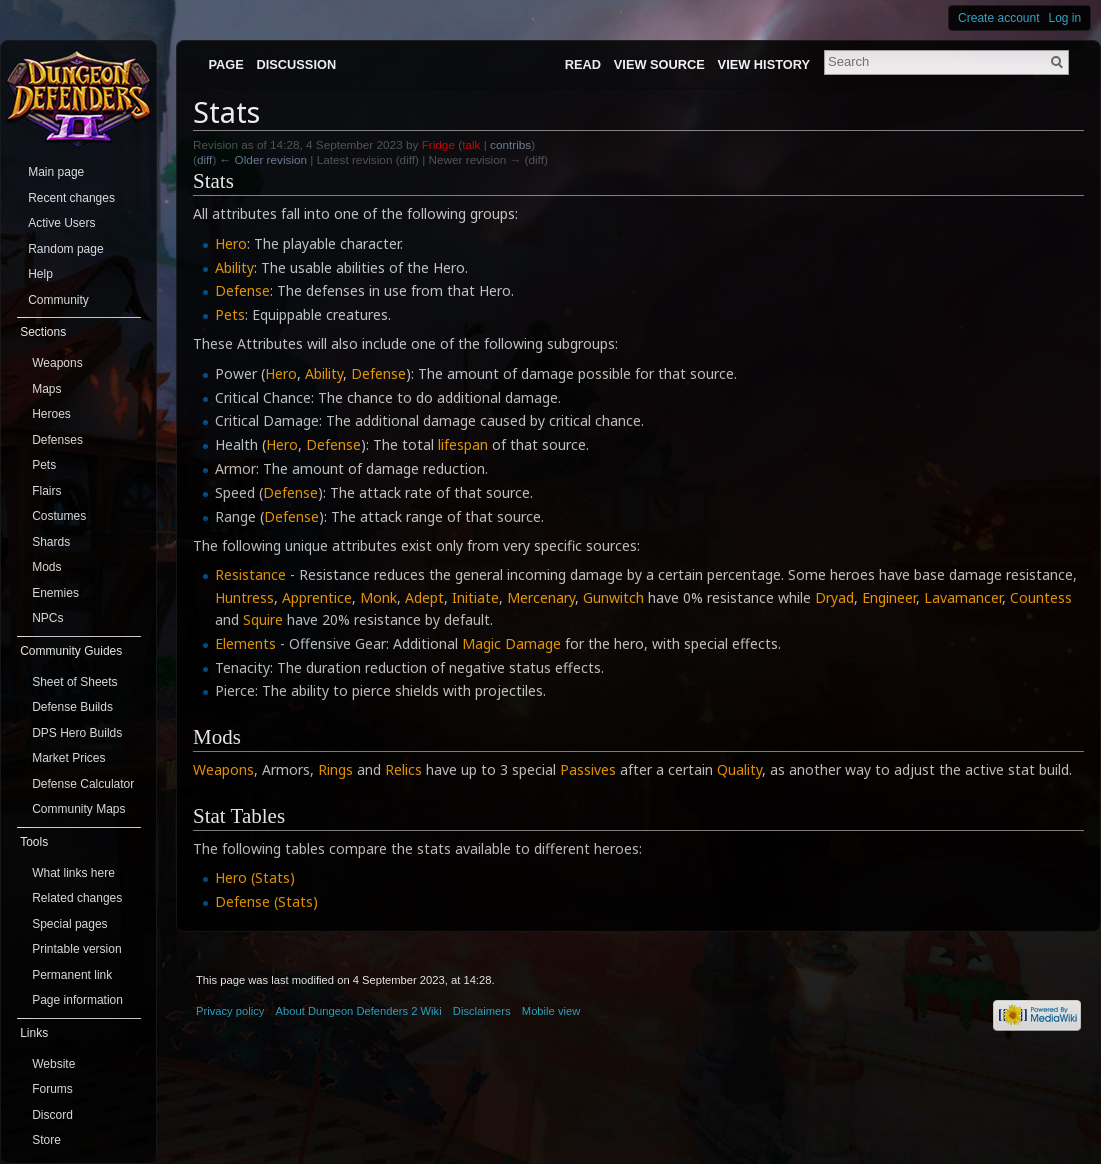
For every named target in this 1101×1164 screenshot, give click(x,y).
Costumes (59, 516)
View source (659, 64)
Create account (998, 18)
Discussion (297, 64)
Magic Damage (511, 643)
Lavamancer (963, 597)
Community (58, 300)
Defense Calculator (83, 784)
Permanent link (72, 975)
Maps (46, 389)
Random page (65, 249)
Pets (230, 314)
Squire (263, 619)
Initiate (475, 597)
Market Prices (68, 758)
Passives (588, 769)
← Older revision (264, 159)
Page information (77, 1000)
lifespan (463, 444)
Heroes (51, 414)
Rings (335, 769)
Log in (1065, 18)
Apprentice (317, 597)
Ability (234, 267)
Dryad (834, 597)
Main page (56, 172)
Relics (403, 769)
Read (583, 64)
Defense (242, 290)
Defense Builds (72, 707)
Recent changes (71, 198)
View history (764, 64)
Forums (52, 1089)
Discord (52, 1115)
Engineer (889, 597)
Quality (739, 769)
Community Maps (78, 809)
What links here (73, 873)
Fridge (438, 144)
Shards (51, 542)
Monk (378, 597)
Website (53, 1064)
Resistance (250, 574)
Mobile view (551, 1011)
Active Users (61, 223)
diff (204, 159)
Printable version (76, 949)
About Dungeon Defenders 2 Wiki (359, 1011)
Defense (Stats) (266, 901)
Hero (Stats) (255, 877)
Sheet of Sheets (74, 682)
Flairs (46, 491)
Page (225, 64)
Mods (46, 567)
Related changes (77, 898)
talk (471, 144)
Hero (231, 243)
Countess (1041, 597)
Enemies (55, 593)
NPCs (47, 618)
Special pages (69, 924)
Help (40, 274)
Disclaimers (482, 1011)
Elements (245, 643)
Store (46, 1140)
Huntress (244, 597)
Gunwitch (613, 597)
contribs (510, 144)
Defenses (57, 440)
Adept (424, 597)
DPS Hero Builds (77, 733)
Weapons (223, 769)
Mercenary (541, 597)
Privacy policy (230, 1011)
